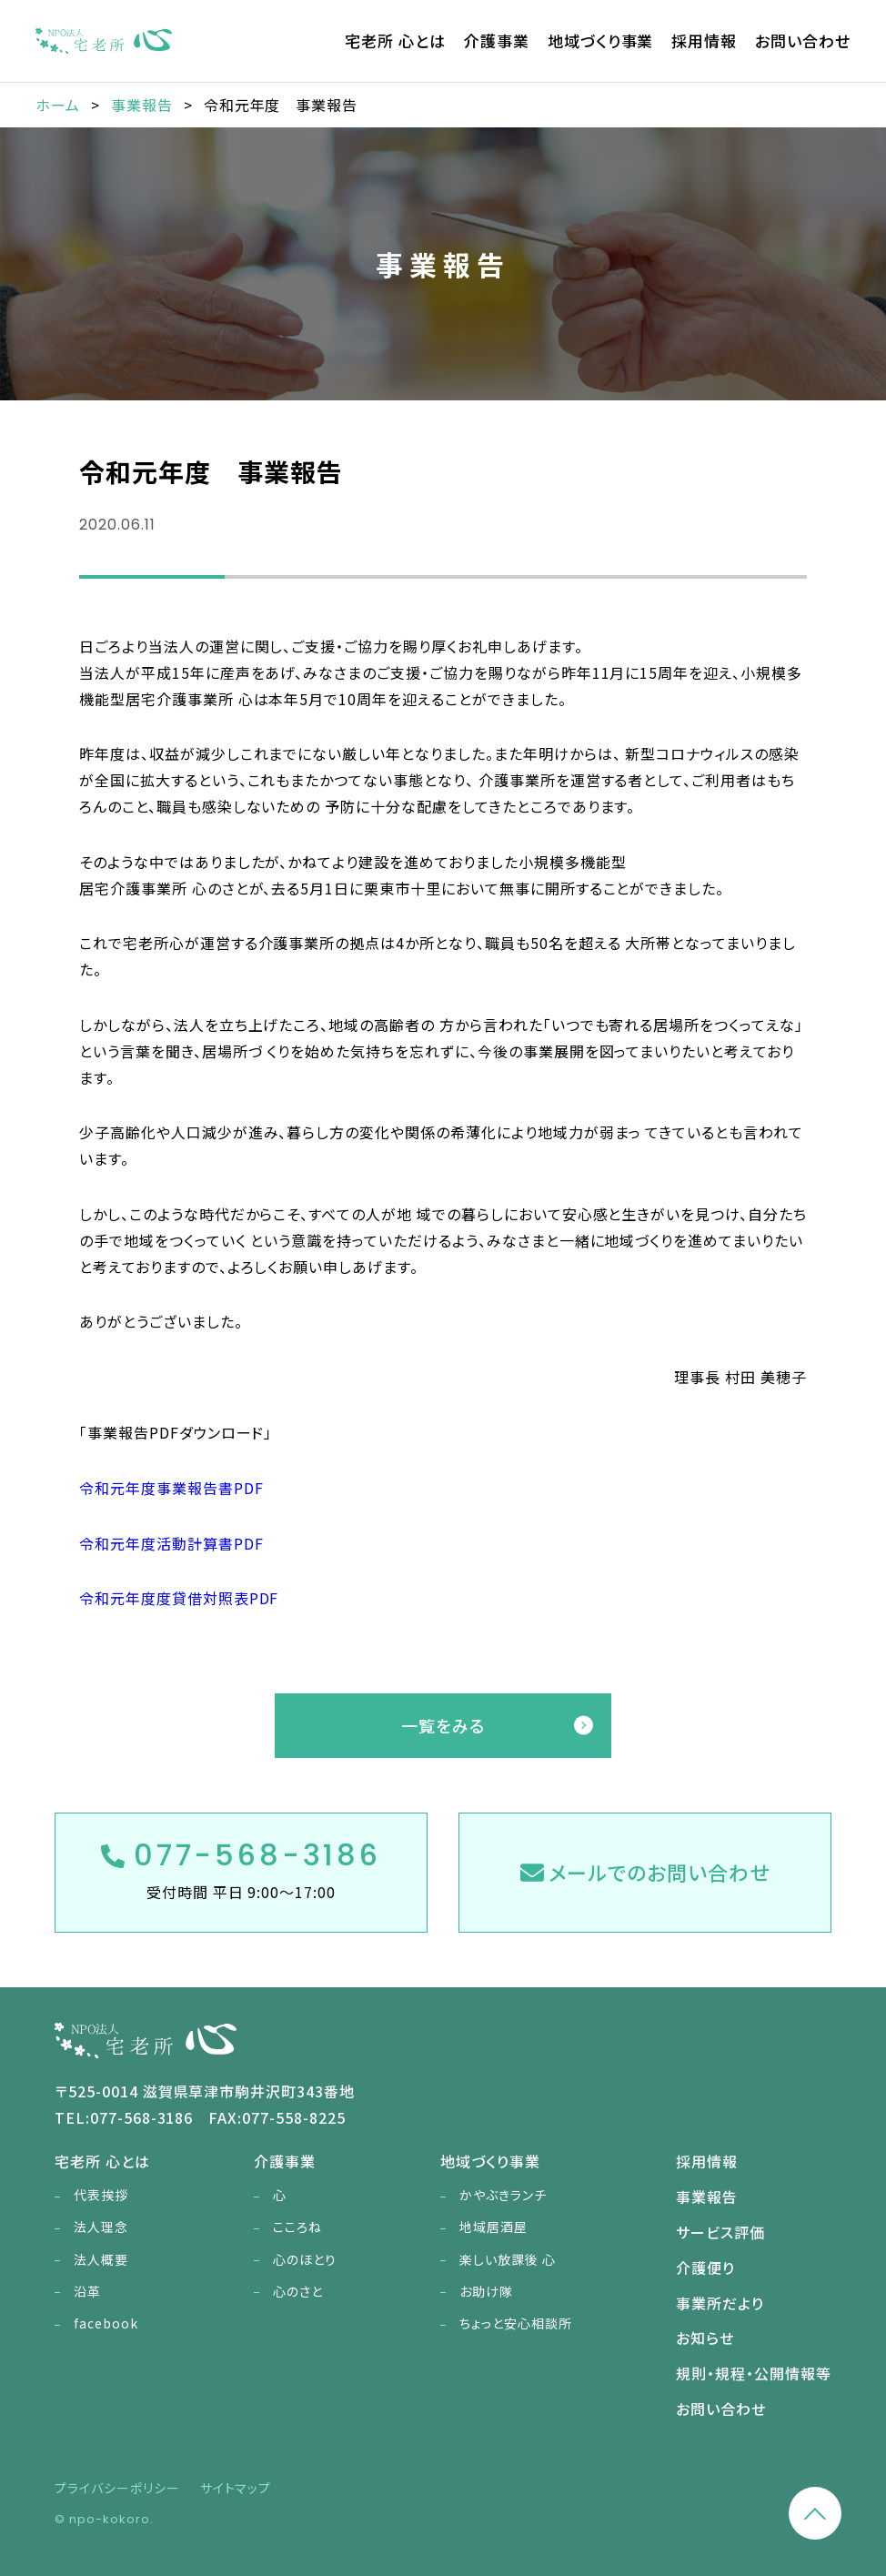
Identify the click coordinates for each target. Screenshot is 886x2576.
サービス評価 (720, 2232)
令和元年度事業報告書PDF (171, 1488)
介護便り (705, 2267)
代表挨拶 (101, 2195)
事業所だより (720, 2303)
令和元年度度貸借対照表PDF (178, 1598)
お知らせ (705, 2338)
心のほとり (305, 2259)
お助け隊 (486, 2291)
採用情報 (704, 40)
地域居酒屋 (493, 2226)
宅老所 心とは (395, 40)
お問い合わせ (803, 40)
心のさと (298, 2291)
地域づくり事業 (601, 40)
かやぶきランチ (503, 2195)
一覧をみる (443, 1725)
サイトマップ (236, 2488)
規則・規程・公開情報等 (753, 2373)
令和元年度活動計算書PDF (171, 1543)
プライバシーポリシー (117, 2488)
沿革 (87, 2291)
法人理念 (101, 2226)
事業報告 (707, 2196)
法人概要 (101, 2259)
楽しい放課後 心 (507, 2259)
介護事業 (496, 40)
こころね (297, 2226)
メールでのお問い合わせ (645, 1871)
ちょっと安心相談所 (515, 2323)
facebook (106, 2323)
